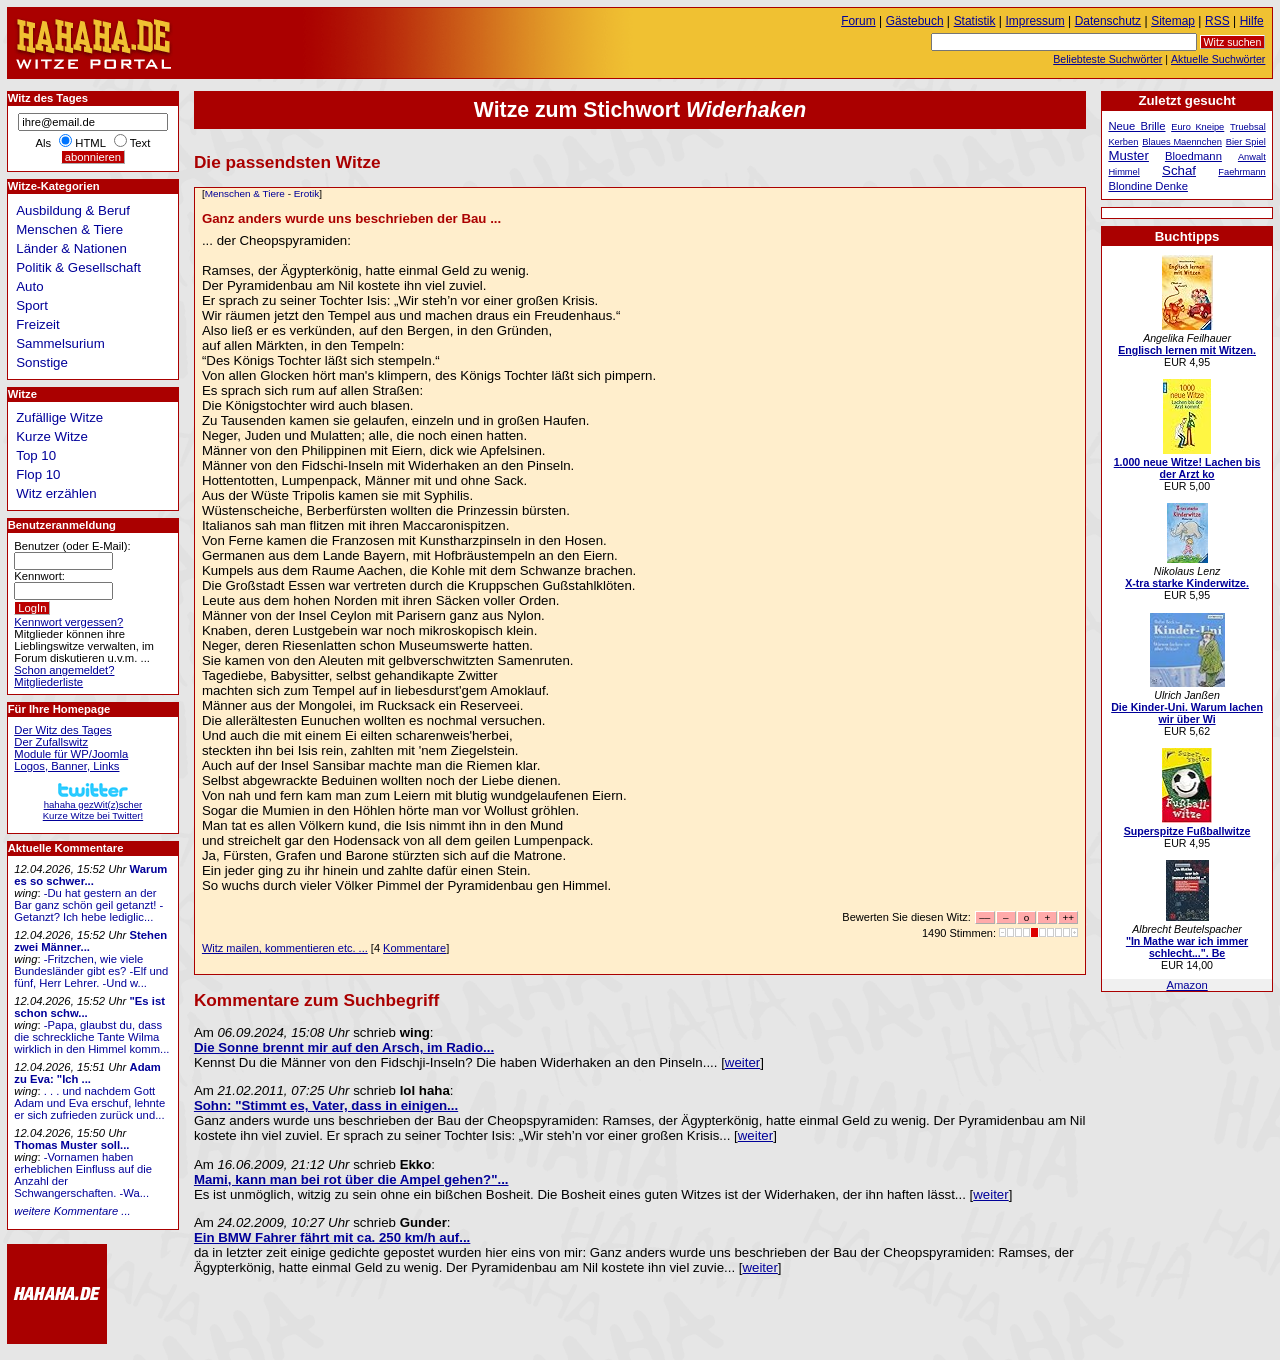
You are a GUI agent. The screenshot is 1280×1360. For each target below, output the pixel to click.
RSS (1217, 21)
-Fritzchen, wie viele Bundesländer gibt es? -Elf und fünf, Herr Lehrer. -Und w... (91, 971)
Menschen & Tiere (245, 193)
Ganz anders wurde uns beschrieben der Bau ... (351, 218)
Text (140, 143)
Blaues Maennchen (1182, 142)
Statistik (975, 21)
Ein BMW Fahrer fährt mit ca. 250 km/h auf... (332, 1237)
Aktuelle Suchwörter (1218, 59)
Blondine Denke (1148, 186)
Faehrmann (1241, 172)
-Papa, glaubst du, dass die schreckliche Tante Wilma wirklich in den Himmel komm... (91, 1037)
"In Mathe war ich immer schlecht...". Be (1187, 947)
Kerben (1123, 142)
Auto (29, 286)
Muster (1128, 155)
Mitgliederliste (48, 682)
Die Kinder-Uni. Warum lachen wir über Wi (1187, 713)
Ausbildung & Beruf (73, 210)
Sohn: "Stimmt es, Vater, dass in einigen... (326, 1105)
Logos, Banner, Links (66, 766)
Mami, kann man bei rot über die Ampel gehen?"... (351, 1179)
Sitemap (1173, 21)
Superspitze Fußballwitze (1187, 831)
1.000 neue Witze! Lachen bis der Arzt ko (1187, 468)
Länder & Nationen (71, 248)
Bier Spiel (1246, 142)
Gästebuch (915, 21)
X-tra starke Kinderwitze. (1187, 583)
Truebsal (1248, 127)
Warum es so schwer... (90, 875)
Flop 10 (38, 474)
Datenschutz (1108, 21)
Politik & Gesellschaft (78, 267)
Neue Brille (1136, 126)
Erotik (306, 193)
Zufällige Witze (59, 417)
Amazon (1186, 985)
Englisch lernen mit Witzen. (1187, 350)
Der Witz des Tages (62, 730)
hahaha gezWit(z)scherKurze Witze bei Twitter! (93, 804)
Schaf (1179, 170)
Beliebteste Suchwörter (1107, 59)
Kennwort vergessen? (68, 622)
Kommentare (414, 948)
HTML (90, 143)
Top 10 (36, 455)
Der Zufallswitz (51, 742)
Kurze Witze (52, 436)
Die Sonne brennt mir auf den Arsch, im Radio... (344, 1047)
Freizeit (38, 324)
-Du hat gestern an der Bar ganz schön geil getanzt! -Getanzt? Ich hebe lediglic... (88, 905)
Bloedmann (1193, 156)
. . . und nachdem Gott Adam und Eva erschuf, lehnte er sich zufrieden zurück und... (89, 1103)
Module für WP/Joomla (71, 754)
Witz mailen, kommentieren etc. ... (285, 948)
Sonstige (42, 362)
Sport (32, 305)
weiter (742, 1062)
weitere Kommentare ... (72, 1211)
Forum (858, 21)
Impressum (1035, 21)
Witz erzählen (56, 493)
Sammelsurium (60, 343)
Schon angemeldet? (64, 670)
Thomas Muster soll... (71, 1145)
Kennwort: (39, 576)
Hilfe (1252, 21)
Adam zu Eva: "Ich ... (87, 1073)
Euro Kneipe (1197, 127)
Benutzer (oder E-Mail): (72, 546)
